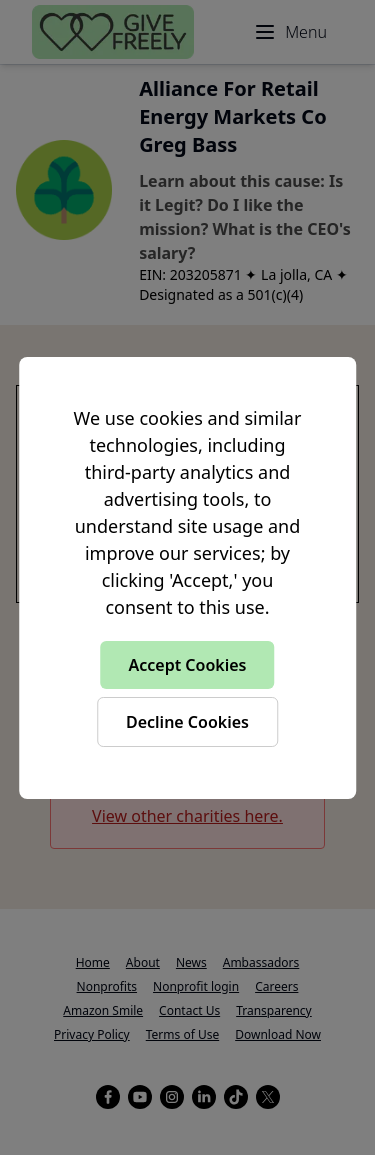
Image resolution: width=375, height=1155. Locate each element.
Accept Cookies (188, 665)
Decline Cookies (187, 722)
